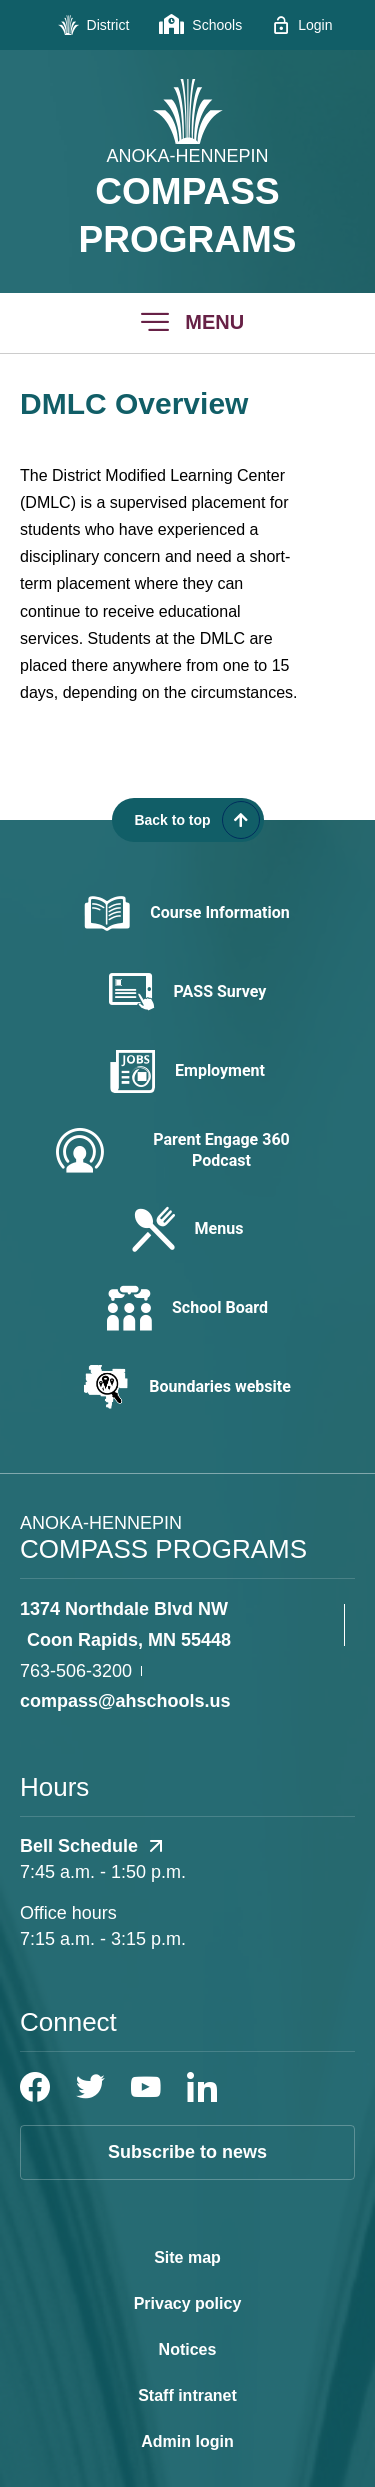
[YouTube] (146, 2087)
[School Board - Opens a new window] (187, 1308)
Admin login (187, 2441)
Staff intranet (187, 2395)
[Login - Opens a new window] (302, 25)
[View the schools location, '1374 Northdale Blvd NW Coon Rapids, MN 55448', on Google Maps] (177, 1624)
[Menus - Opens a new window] (187, 1229)
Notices (188, 2349)
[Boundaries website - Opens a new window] (187, 1387)
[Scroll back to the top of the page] (188, 820)
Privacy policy (188, 2303)
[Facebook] (35, 2087)
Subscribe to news (187, 2152)
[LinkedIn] (202, 2087)
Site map (187, 2257)
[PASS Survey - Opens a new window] (187, 992)
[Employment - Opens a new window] (187, 1071)
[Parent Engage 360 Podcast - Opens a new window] (187, 1150)
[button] (187, 323)
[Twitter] (90, 2087)
